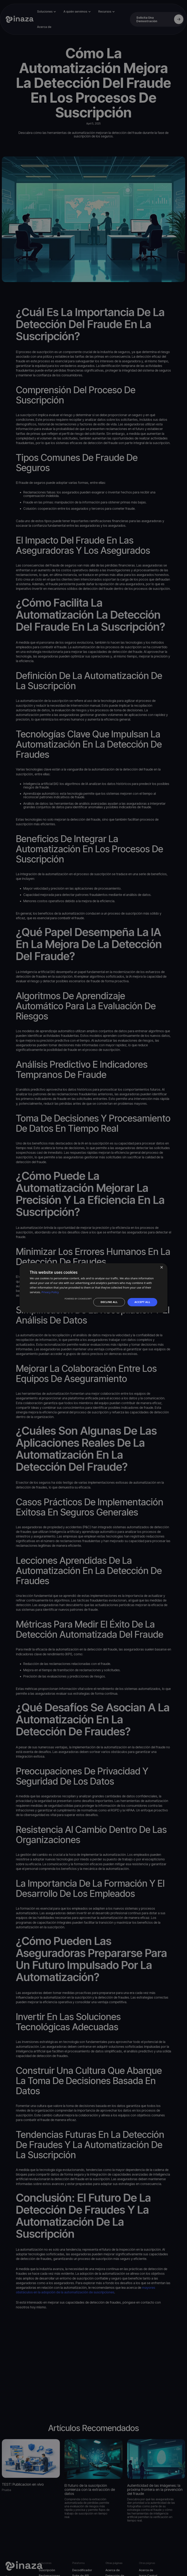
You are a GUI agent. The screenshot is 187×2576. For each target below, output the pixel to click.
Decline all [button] (109, 1302)
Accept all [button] (142, 1302)
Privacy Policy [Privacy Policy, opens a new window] (50, 1292)
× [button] (161, 1267)
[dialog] (93, 1288)
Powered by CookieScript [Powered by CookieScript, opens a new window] (78, 1298)
